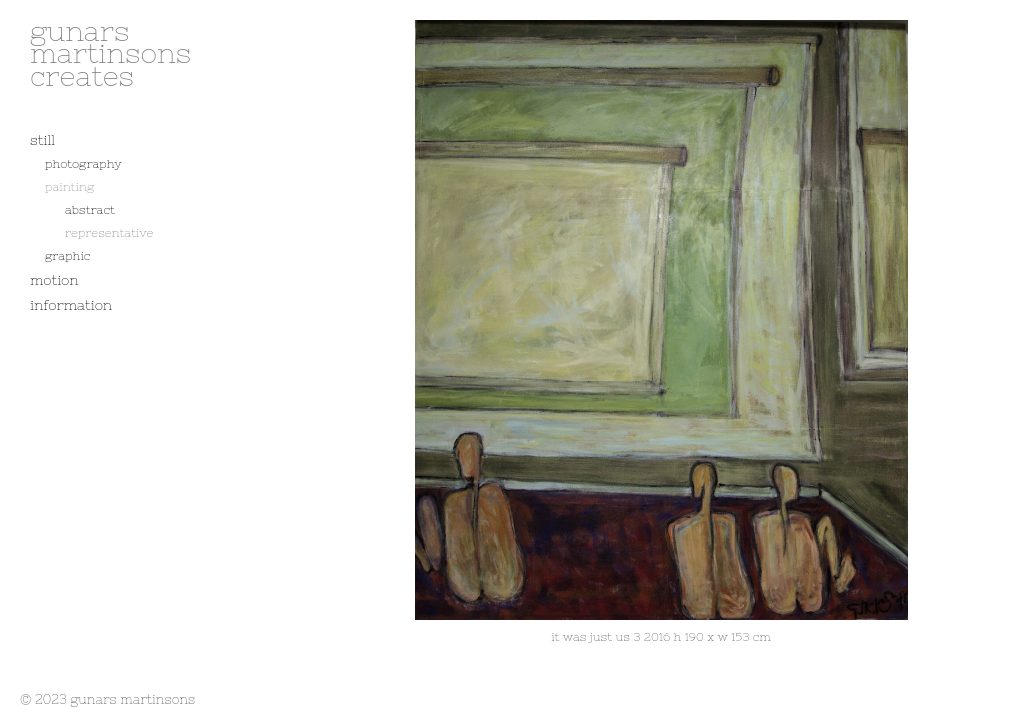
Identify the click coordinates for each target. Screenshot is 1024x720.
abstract (90, 210)
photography (83, 164)
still (42, 140)
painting (69, 187)
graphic (67, 256)
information (71, 305)
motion (54, 280)
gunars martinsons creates (110, 53)
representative (109, 233)
